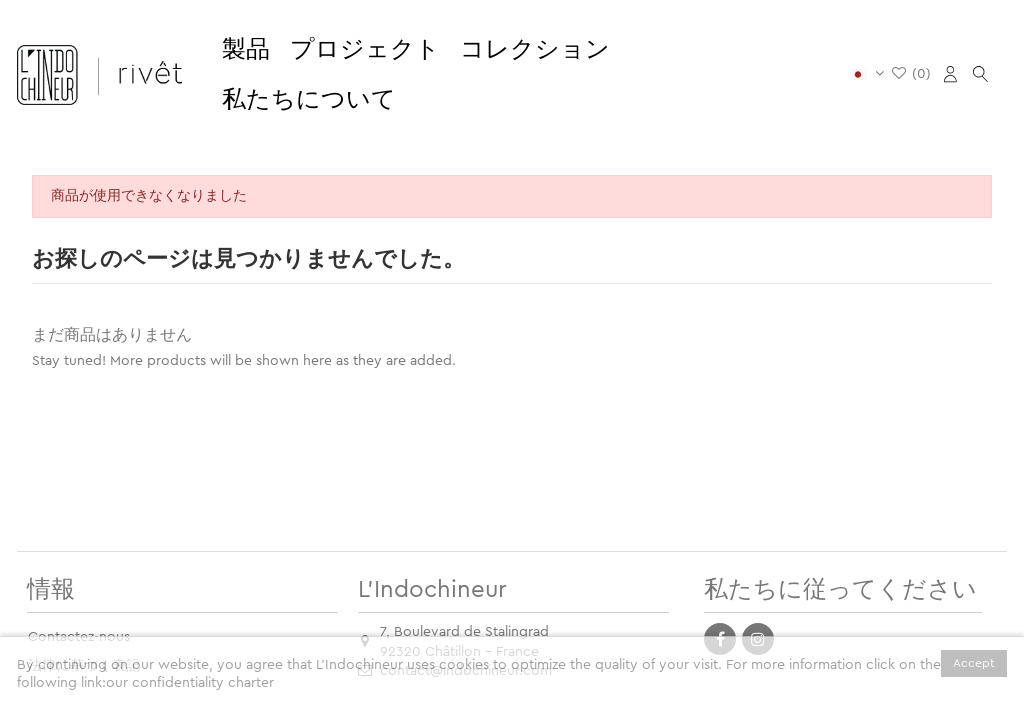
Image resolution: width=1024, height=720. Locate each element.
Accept (974, 663)
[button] (246, 50)
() (910, 74)
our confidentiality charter (190, 683)
